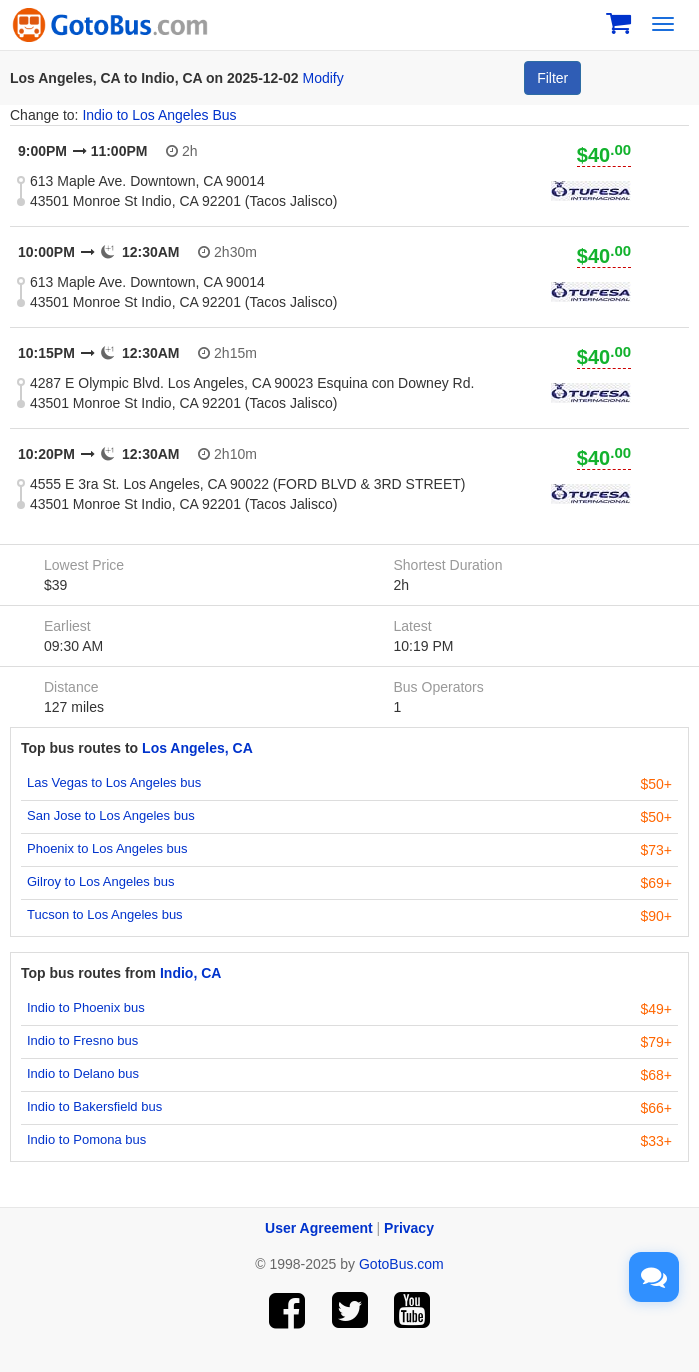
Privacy (409, 1228)
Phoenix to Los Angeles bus (107, 848)
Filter (552, 78)
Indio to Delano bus (83, 1073)
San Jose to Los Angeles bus (111, 815)
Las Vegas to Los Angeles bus (114, 782)
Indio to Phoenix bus (86, 1007)
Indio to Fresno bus (82, 1040)
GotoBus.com (401, 1264)
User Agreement (319, 1228)
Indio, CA (190, 973)
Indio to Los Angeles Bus (159, 115)
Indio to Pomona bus (86, 1139)
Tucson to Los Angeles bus (105, 914)
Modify (323, 78)
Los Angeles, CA (197, 748)
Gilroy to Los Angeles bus (100, 881)
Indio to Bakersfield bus (94, 1106)
